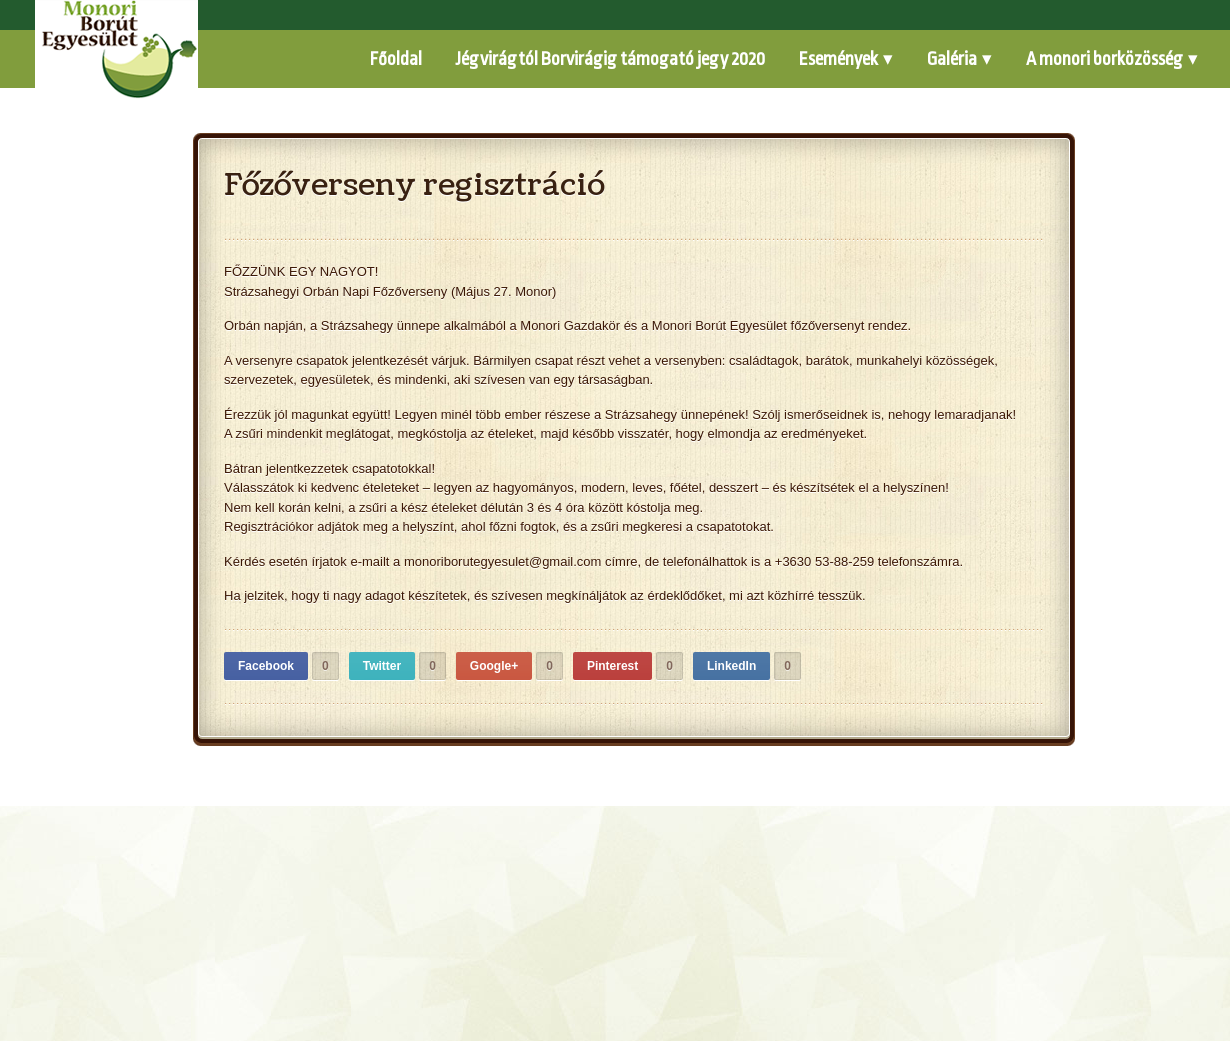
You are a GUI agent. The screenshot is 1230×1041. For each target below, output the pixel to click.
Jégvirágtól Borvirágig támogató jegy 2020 (610, 59)
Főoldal (396, 59)
